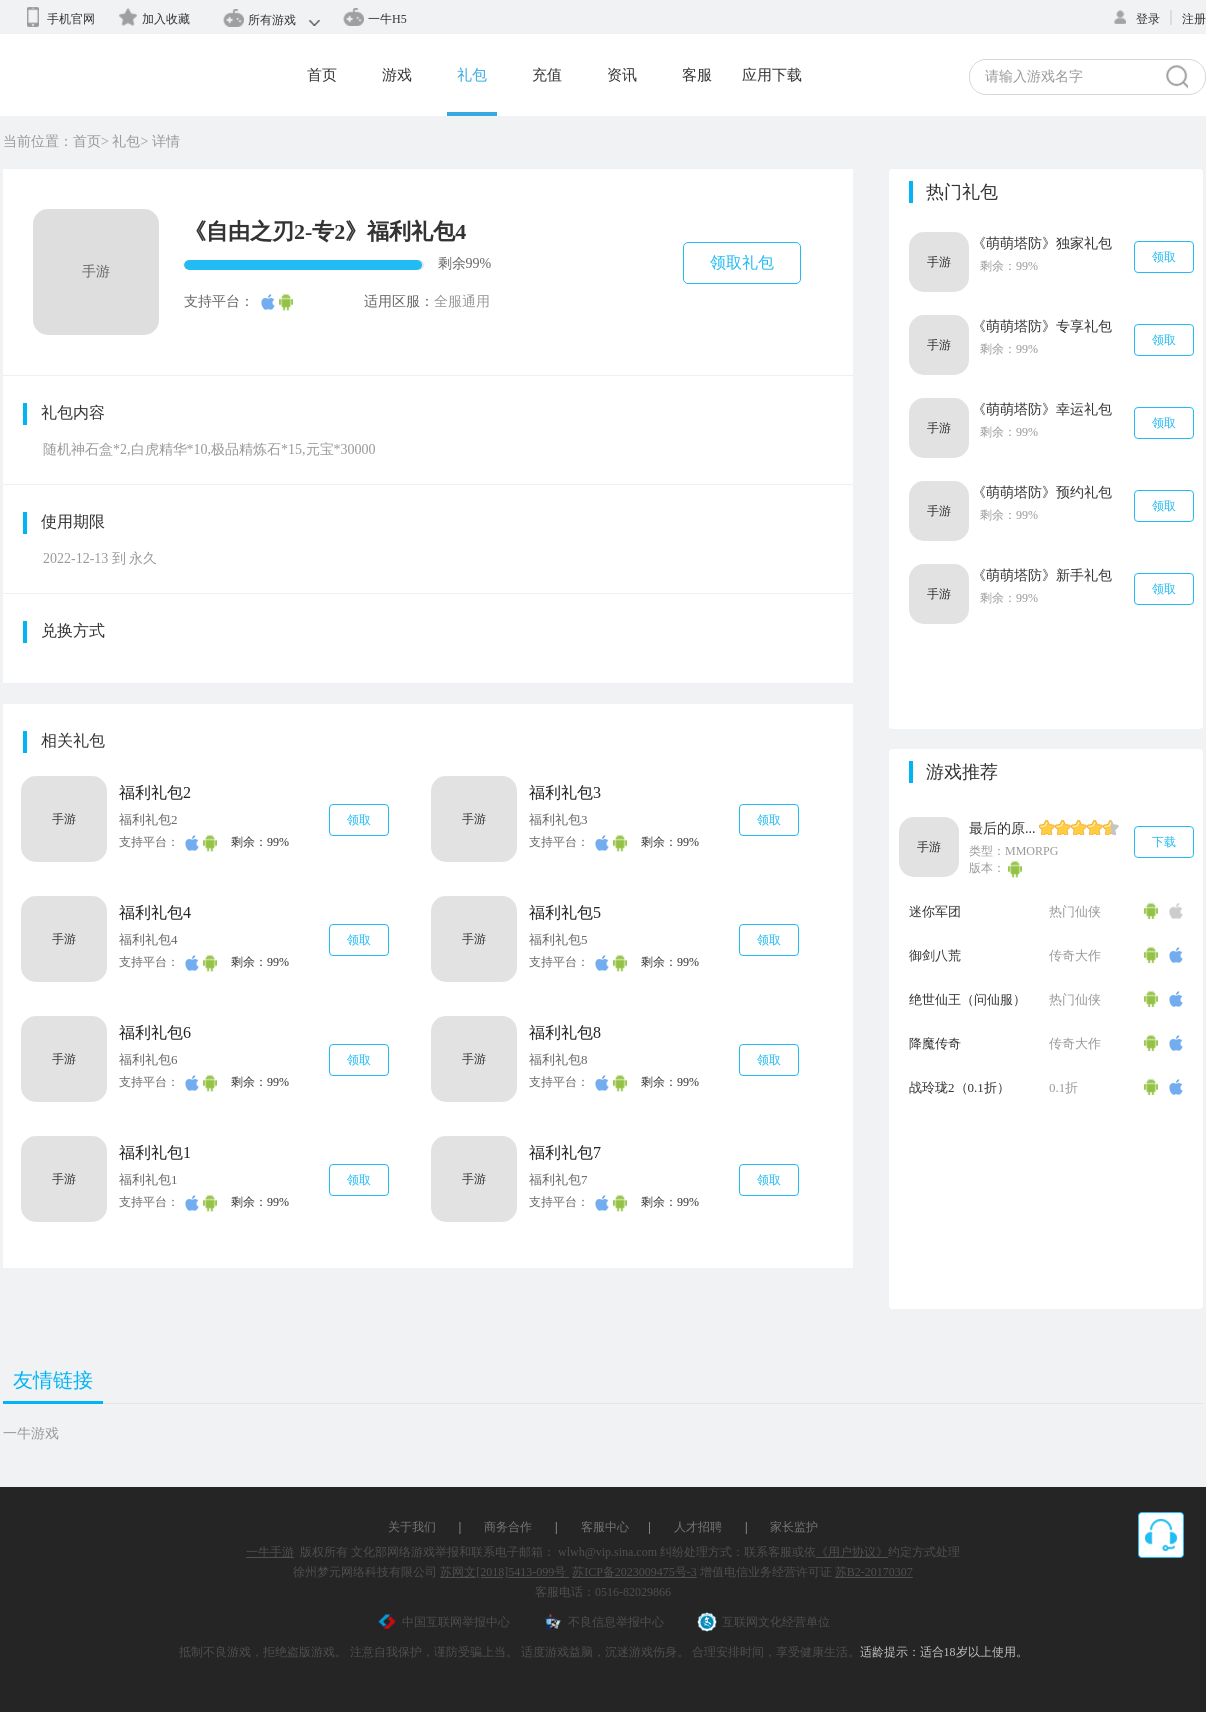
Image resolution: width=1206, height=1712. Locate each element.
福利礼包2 (155, 792)
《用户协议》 (852, 1552)
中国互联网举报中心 (443, 1622)
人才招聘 (698, 1527)
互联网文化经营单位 (763, 1622)
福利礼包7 (565, 1152)
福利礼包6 (155, 1032)
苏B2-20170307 (874, 1572)
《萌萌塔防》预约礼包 (1042, 492)
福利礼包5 (565, 912)
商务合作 (508, 1527)
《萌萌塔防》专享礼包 (1042, 326)
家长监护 (794, 1527)
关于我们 (412, 1527)
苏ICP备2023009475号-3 (634, 1572)
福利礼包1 (155, 1152)
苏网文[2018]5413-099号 (504, 1572)
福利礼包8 (565, 1032)
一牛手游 (270, 1552)
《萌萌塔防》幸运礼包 (1042, 409)
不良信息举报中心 (603, 1622)
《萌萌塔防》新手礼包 (1042, 575)
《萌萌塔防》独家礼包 (1042, 243)
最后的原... (1002, 828)
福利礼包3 (565, 792)
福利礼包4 (155, 912)
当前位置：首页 (52, 141)
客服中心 (605, 1527)
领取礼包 (742, 262)
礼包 (126, 141)
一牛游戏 (31, 1434)
